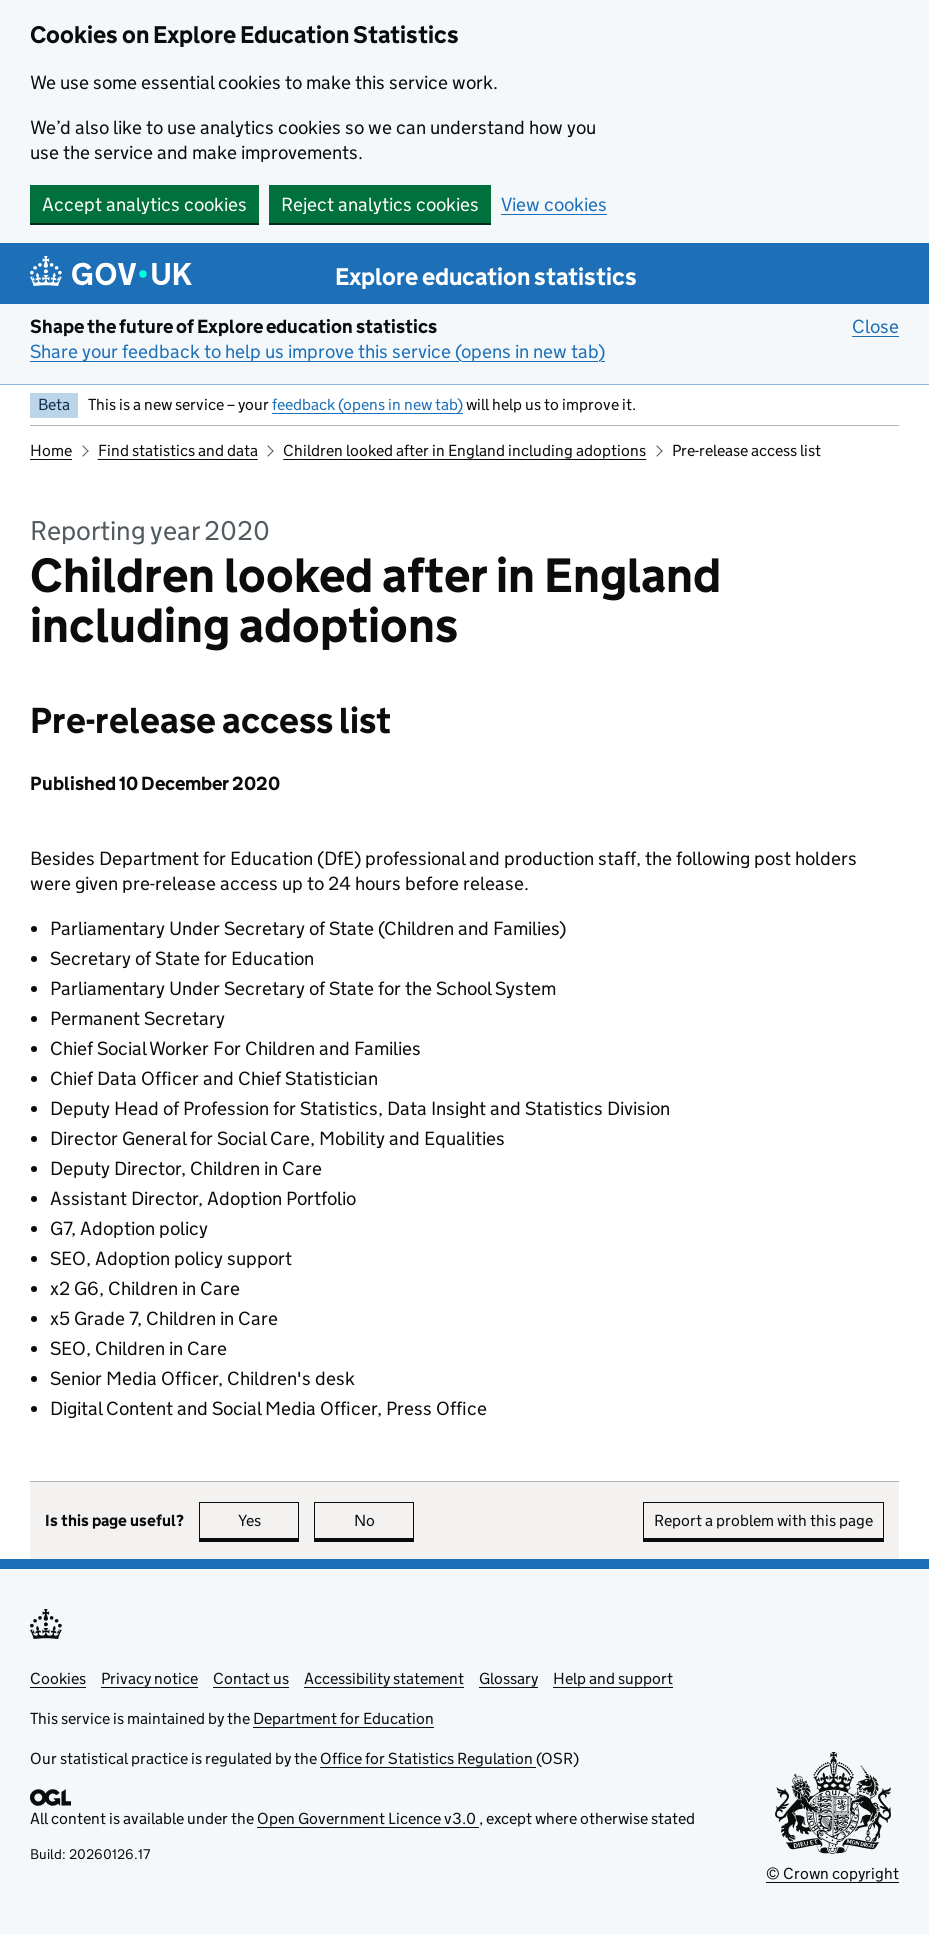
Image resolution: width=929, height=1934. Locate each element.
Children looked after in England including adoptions (464, 450)
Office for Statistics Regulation (428, 1758)
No (384, 1520)
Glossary (508, 1678)
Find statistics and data (178, 450)
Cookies (58, 1678)
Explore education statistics (486, 276)
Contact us (251, 1678)
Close (875, 326)
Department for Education (343, 1718)
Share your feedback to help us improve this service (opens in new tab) (317, 351)
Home (51, 450)
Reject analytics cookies (380, 204)
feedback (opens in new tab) (367, 404)
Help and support (613, 1678)
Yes (269, 1520)
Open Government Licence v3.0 (368, 1818)
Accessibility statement (384, 1678)
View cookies (554, 204)
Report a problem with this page (763, 1520)
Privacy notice (149, 1678)
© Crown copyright (832, 1873)
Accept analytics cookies (144, 204)
